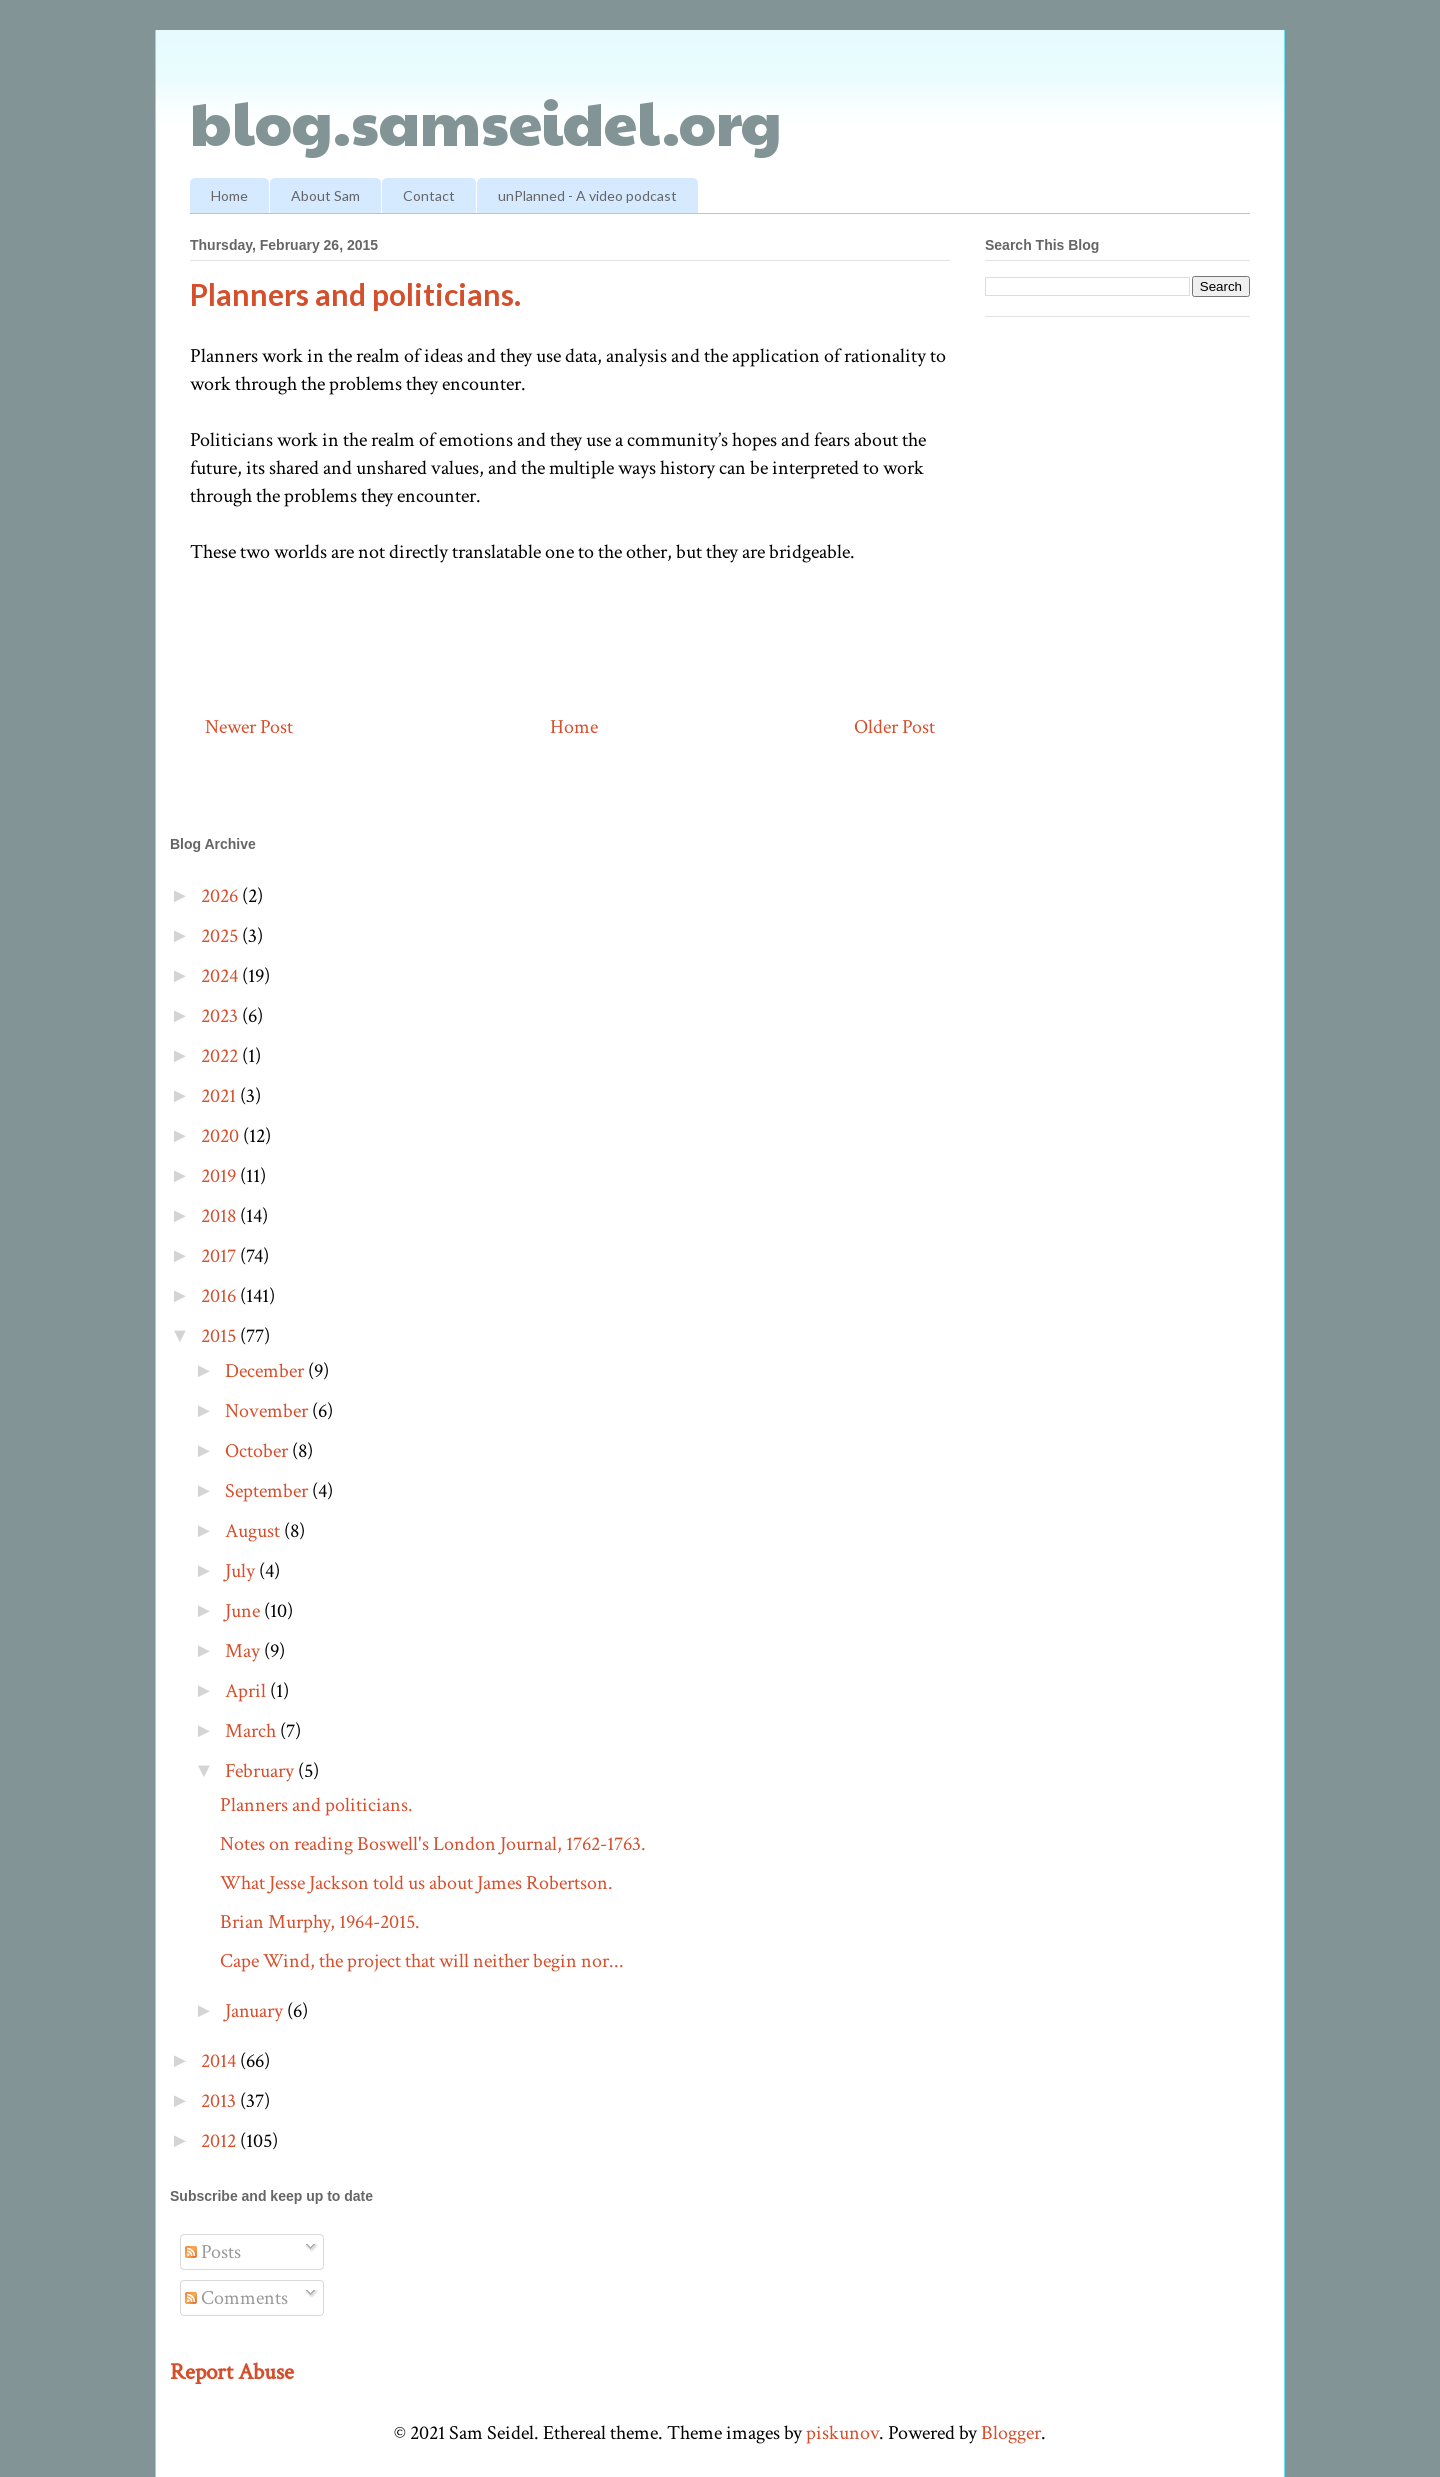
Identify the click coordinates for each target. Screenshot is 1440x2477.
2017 (220, 1256)
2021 (220, 1096)
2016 (220, 1296)
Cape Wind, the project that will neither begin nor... (422, 1961)
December (266, 1371)
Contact (429, 195)
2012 (220, 2141)
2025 (221, 936)
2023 (221, 1016)
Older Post (894, 727)
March (252, 1731)
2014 (220, 2061)
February (261, 1771)
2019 (220, 1176)
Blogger (1011, 2433)
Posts (213, 2252)
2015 (220, 1336)
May (244, 1651)
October (258, 1451)
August (254, 1531)
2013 (220, 2101)
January (256, 2011)
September (268, 1491)
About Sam (325, 195)
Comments (236, 2298)
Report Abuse (232, 2372)
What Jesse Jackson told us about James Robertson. (416, 1883)
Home (229, 195)
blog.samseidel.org (486, 121)
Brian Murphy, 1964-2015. (320, 1922)
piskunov (842, 2433)
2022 (221, 1056)
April (247, 1691)
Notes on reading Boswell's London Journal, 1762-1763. (433, 1844)
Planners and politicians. (316, 1805)
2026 (221, 896)
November (268, 1411)
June (244, 1611)
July (242, 1571)
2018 (220, 1216)
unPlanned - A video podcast (587, 195)
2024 (221, 976)
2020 (222, 1136)
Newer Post (249, 727)
